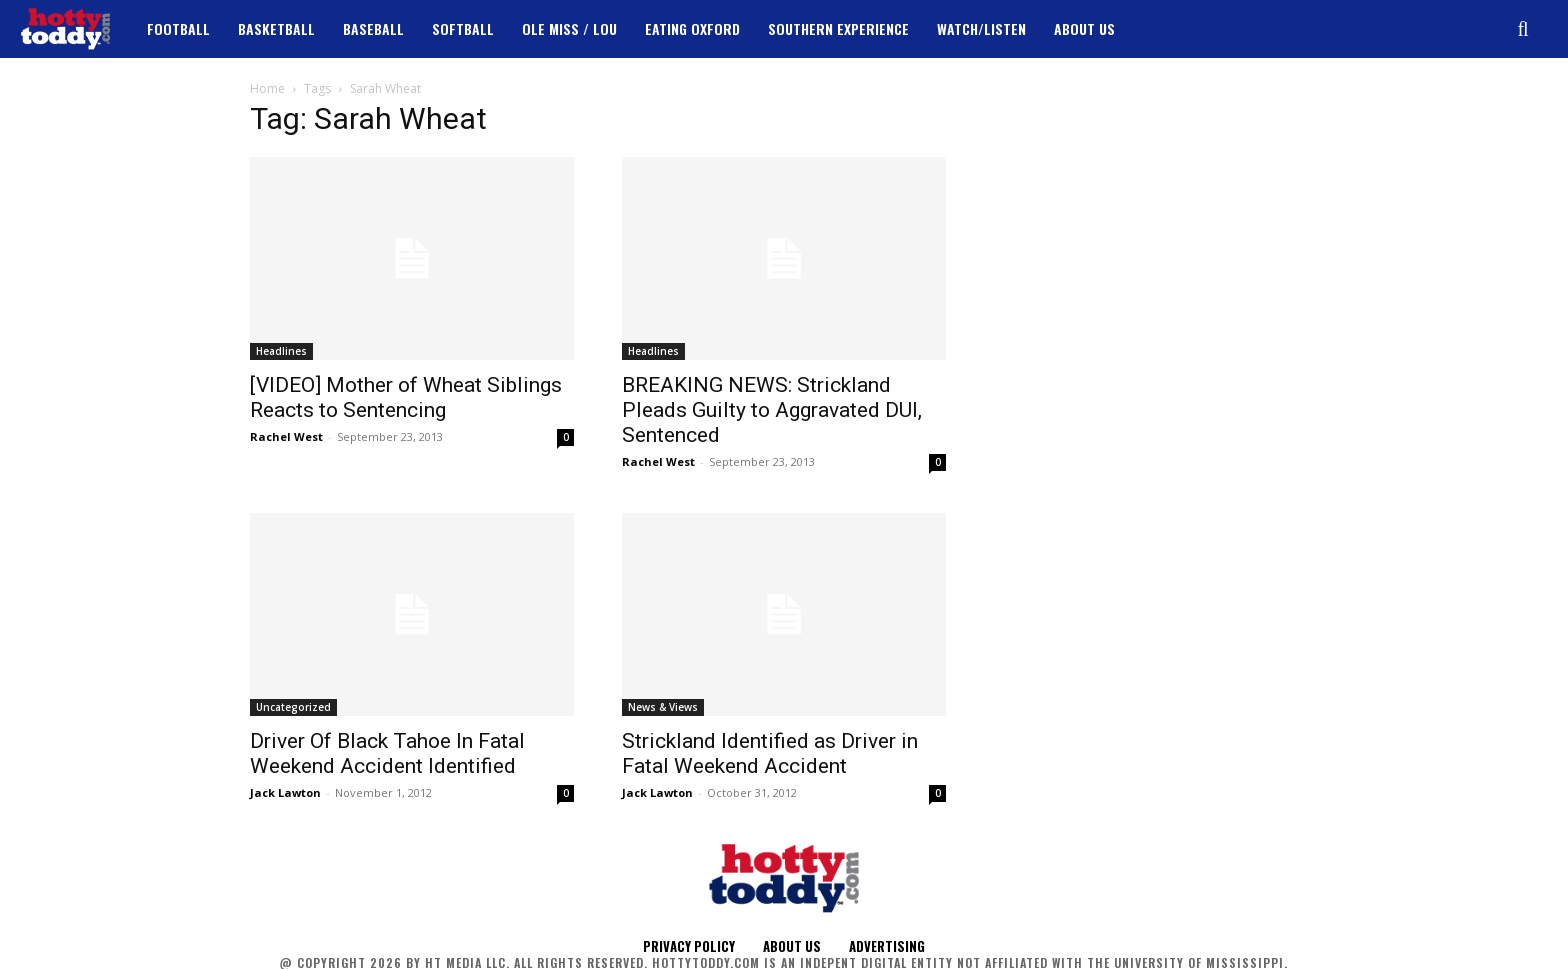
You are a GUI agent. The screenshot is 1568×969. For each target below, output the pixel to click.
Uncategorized (293, 707)
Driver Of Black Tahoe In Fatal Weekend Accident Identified (387, 753)
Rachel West (286, 436)
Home (267, 88)
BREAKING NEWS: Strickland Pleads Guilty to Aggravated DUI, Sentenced (772, 410)
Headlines (281, 351)
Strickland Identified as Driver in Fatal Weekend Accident (770, 753)
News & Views (663, 707)
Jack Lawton (285, 792)
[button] (1523, 29)
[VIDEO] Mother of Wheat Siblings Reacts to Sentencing (406, 397)
